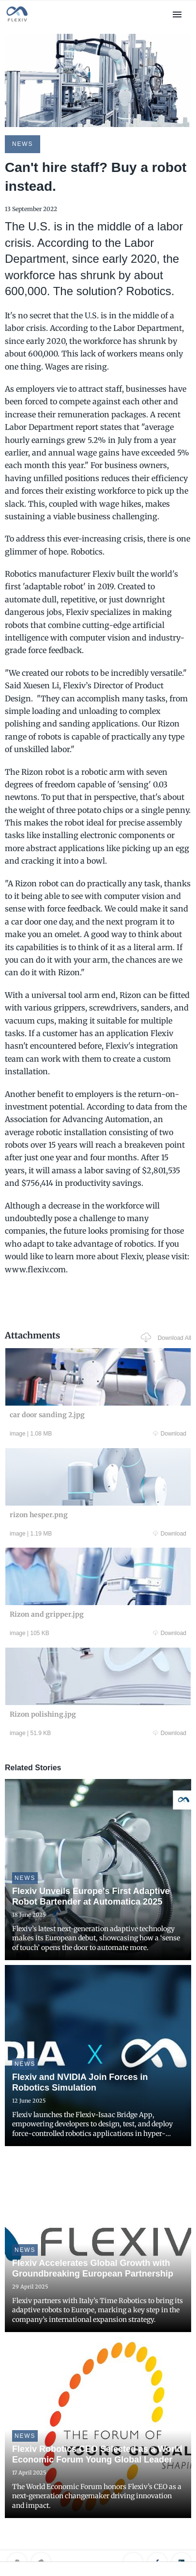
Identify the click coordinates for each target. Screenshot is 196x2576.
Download (169, 1433)
